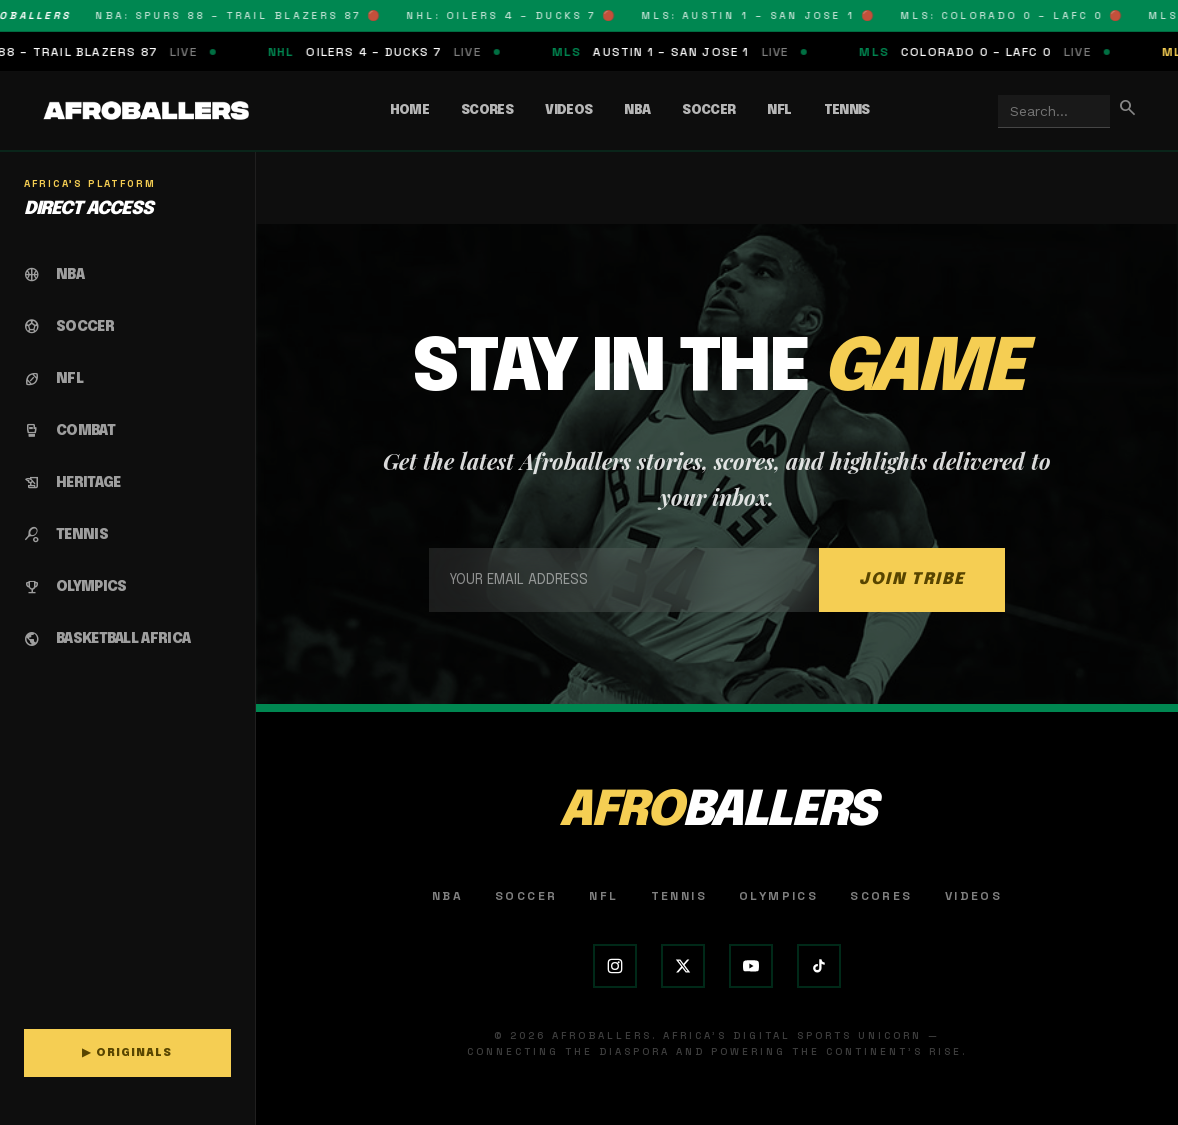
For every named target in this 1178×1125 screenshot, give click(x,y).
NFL (779, 110)
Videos (568, 110)
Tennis (847, 110)
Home (409, 110)
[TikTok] (819, 966)
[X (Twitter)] (683, 966)
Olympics (778, 896)
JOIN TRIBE (912, 579)
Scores (487, 110)
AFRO (717, 811)
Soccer (708, 110)
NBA (637, 110)
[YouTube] (751, 966)
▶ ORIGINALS (127, 1053)
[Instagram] (615, 966)
